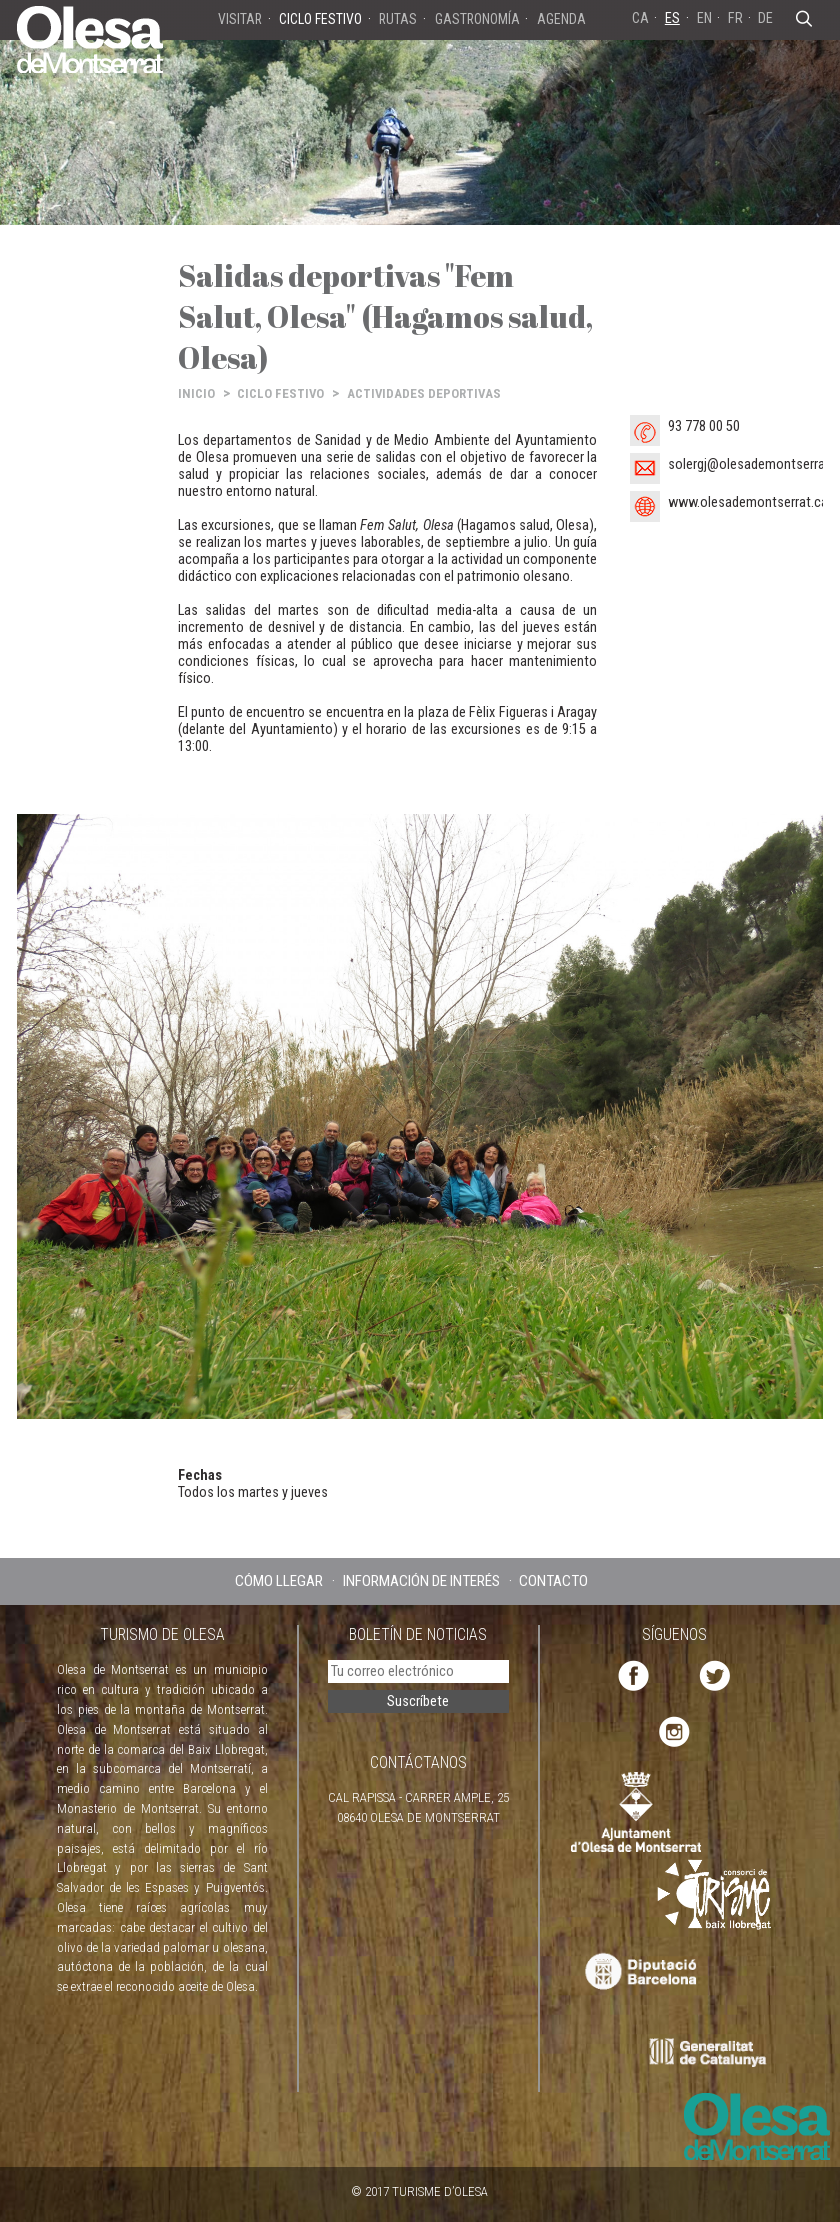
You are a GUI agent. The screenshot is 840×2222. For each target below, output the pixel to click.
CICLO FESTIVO (280, 393)
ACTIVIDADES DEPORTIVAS (424, 393)
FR (735, 18)
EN (704, 18)
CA (640, 18)
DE (765, 18)
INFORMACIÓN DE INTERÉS (421, 1581)
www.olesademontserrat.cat (750, 502)
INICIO (196, 393)
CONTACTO (553, 1581)
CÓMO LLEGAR (279, 1581)
